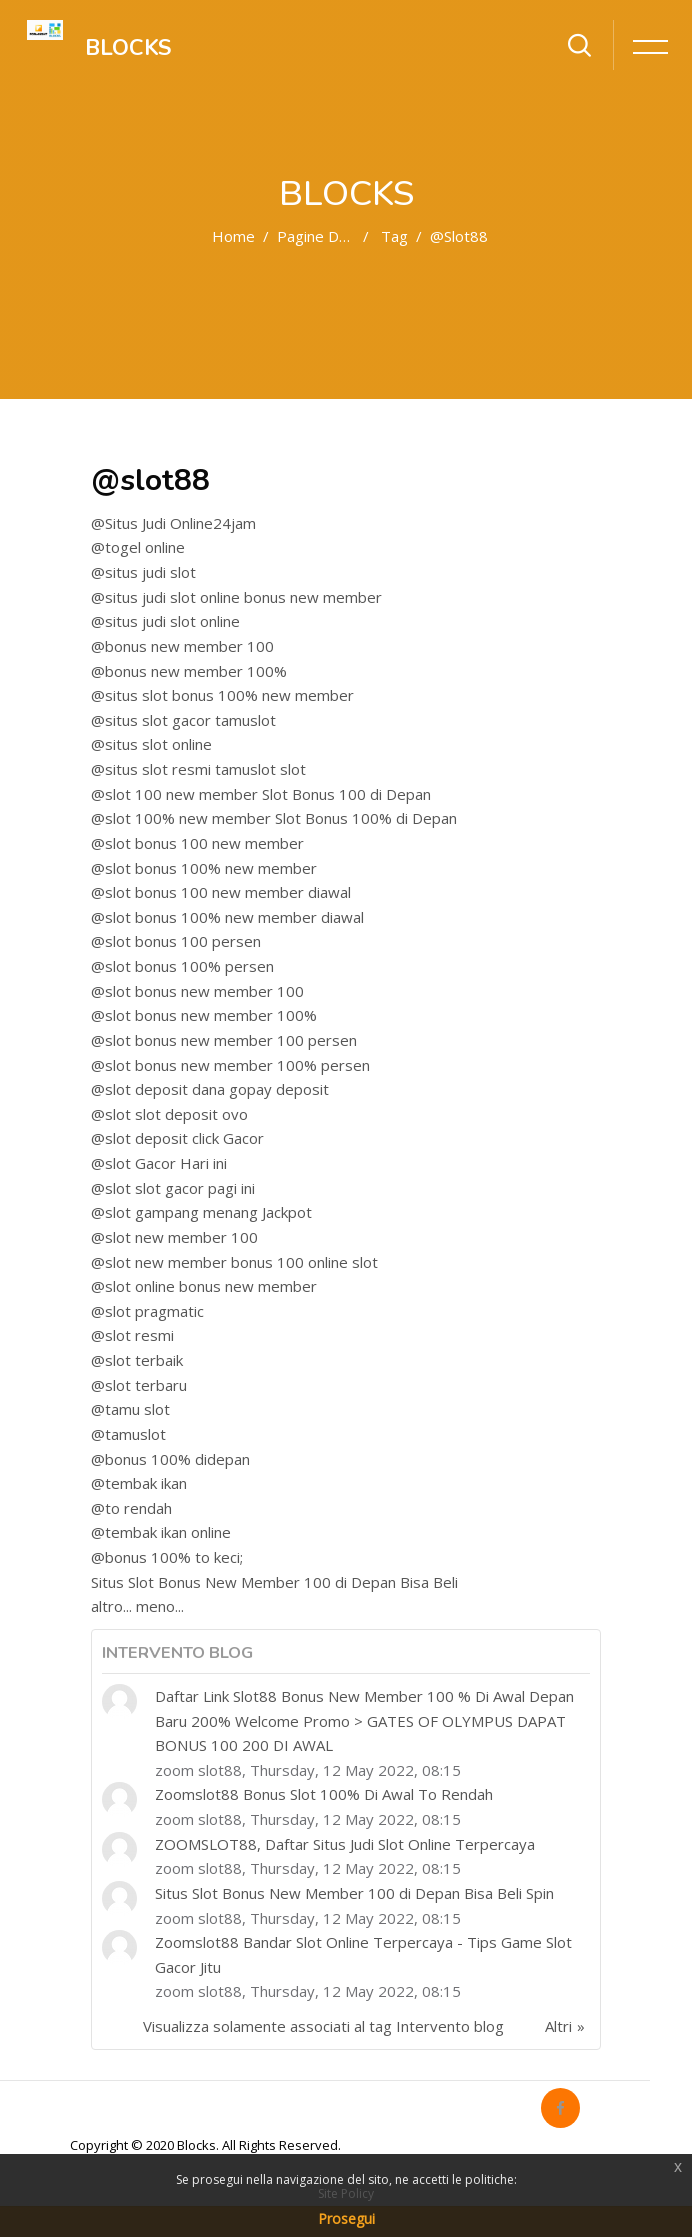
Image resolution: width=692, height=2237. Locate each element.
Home (233, 236)
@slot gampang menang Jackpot (201, 1212)
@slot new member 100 (174, 1237)
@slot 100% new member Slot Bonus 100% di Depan (274, 818)
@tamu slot (130, 1409)
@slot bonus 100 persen (176, 941)
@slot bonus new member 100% (204, 1015)
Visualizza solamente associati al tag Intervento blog (323, 2026)
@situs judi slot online (165, 621)
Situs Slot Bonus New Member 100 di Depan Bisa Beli (274, 1582)
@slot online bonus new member (204, 1286)
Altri (558, 2026)
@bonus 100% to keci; (167, 1557)
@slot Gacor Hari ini (159, 1163)
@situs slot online (151, 744)
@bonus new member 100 (182, 646)
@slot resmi (132, 1335)
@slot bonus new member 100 (197, 991)
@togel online (138, 547)
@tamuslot (128, 1434)
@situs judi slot (143, 572)
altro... (111, 1606)
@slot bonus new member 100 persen (224, 1040)
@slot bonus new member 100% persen (230, 1065)
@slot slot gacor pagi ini (173, 1188)
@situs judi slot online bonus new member (236, 597)
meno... (160, 1606)
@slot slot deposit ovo (169, 1114)
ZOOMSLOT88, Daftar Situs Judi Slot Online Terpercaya (345, 1844)
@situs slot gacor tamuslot (183, 720)
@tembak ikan (139, 1483)
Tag (394, 236)
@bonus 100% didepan (170, 1459)
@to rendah (131, 1508)
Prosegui (346, 2218)
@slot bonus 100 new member (197, 843)
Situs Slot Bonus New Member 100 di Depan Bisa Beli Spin (354, 1893)
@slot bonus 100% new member (204, 868)
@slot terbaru (139, 1385)
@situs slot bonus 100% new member (222, 695)
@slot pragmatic (147, 1311)
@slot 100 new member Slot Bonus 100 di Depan (261, 794)
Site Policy (346, 2193)
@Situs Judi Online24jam (173, 523)
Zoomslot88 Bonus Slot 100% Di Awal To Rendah (324, 1794)
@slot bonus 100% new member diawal (227, 917)
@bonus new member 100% (189, 671)
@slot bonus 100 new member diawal (221, 892)
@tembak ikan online (161, 1532)
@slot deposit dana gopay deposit (210, 1089)
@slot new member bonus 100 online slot (234, 1262)
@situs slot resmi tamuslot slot (198, 769)
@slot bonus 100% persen (182, 966)
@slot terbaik (137, 1360)
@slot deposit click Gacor (177, 1138)
